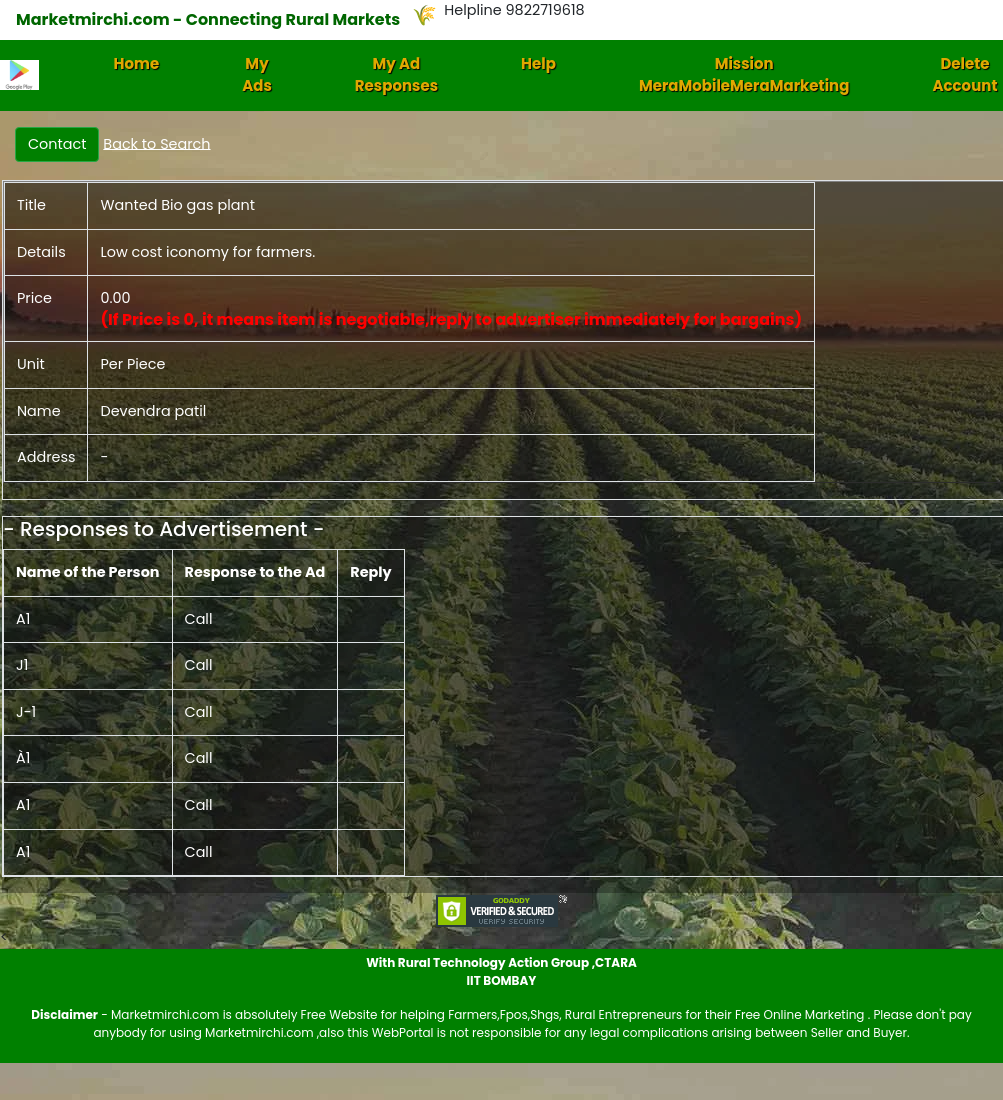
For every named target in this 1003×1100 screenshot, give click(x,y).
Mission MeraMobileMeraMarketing (744, 75)
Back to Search (156, 143)
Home (137, 63)
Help (538, 63)
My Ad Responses (396, 75)
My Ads (257, 75)
